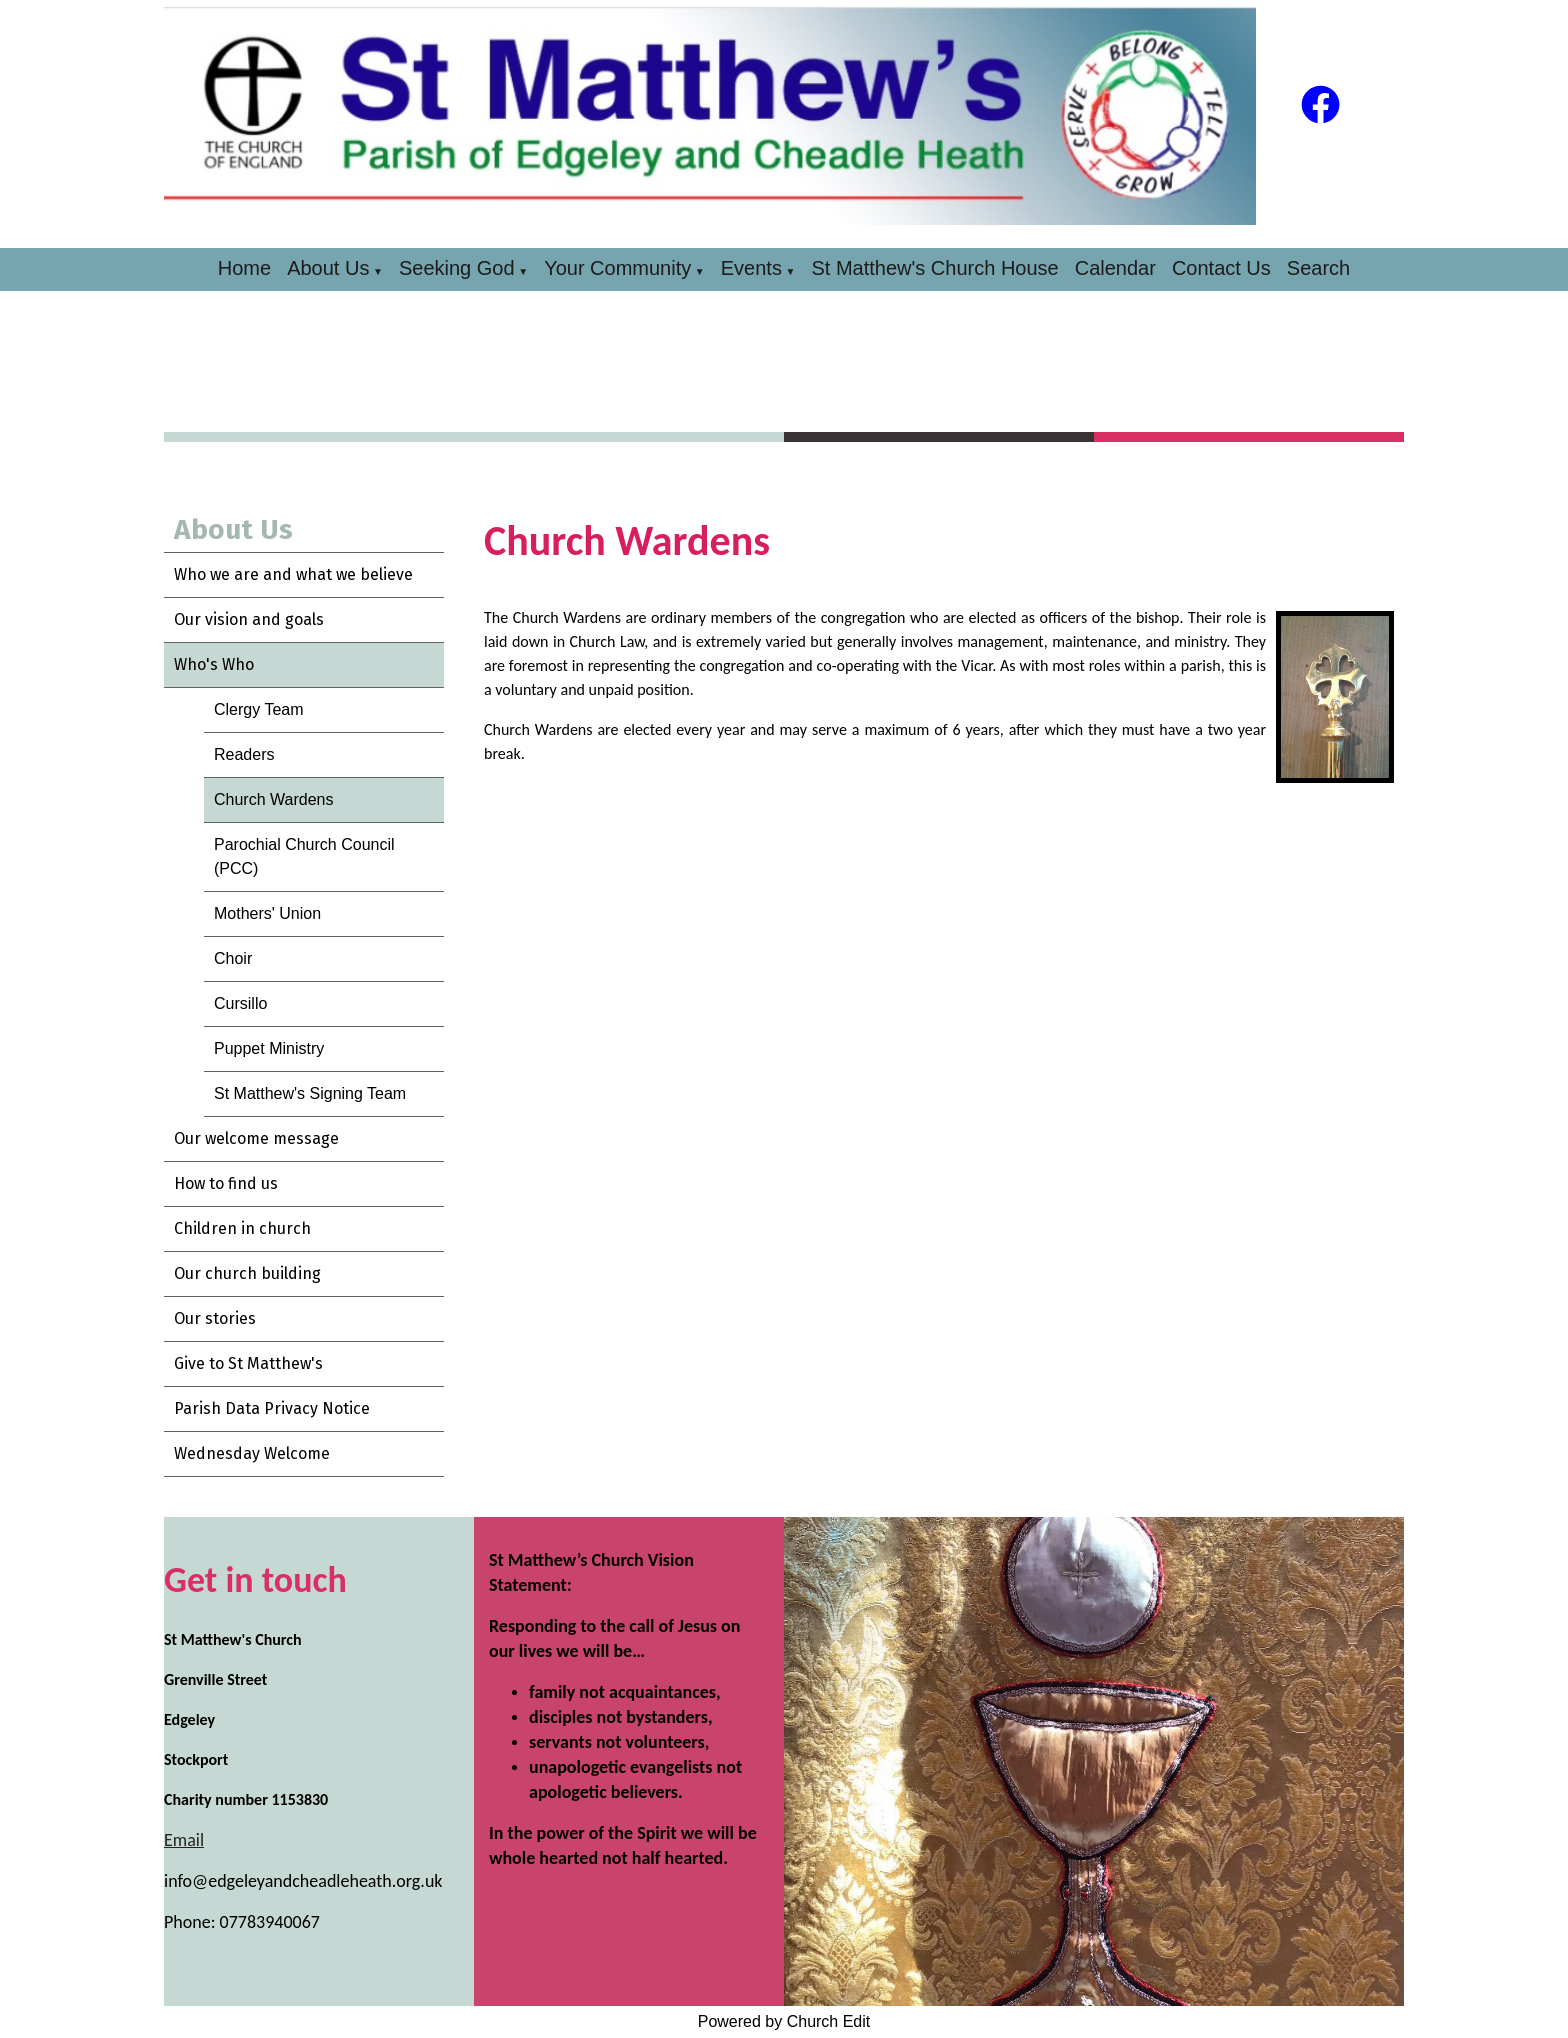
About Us (328, 268)
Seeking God (457, 268)
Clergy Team (259, 709)
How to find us (226, 1183)
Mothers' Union (267, 913)
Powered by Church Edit (784, 2021)
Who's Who (214, 664)
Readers (244, 754)
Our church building (247, 1273)
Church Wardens (273, 799)
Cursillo (240, 1003)
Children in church (242, 1228)
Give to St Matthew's (248, 1363)
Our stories (215, 1318)
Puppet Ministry (269, 1048)
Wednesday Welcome (252, 1453)
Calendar (1115, 268)
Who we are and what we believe (293, 574)
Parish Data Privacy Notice (272, 1408)
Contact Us (1221, 268)
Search (1318, 268)
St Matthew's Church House (934, 268)
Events (751, 268)
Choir (233, 958)
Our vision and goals (249, 619)
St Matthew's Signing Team (310, 1093)
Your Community (617, 268)
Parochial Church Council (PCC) (304, 856)
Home (244, 268)
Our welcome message (256, 1138)
